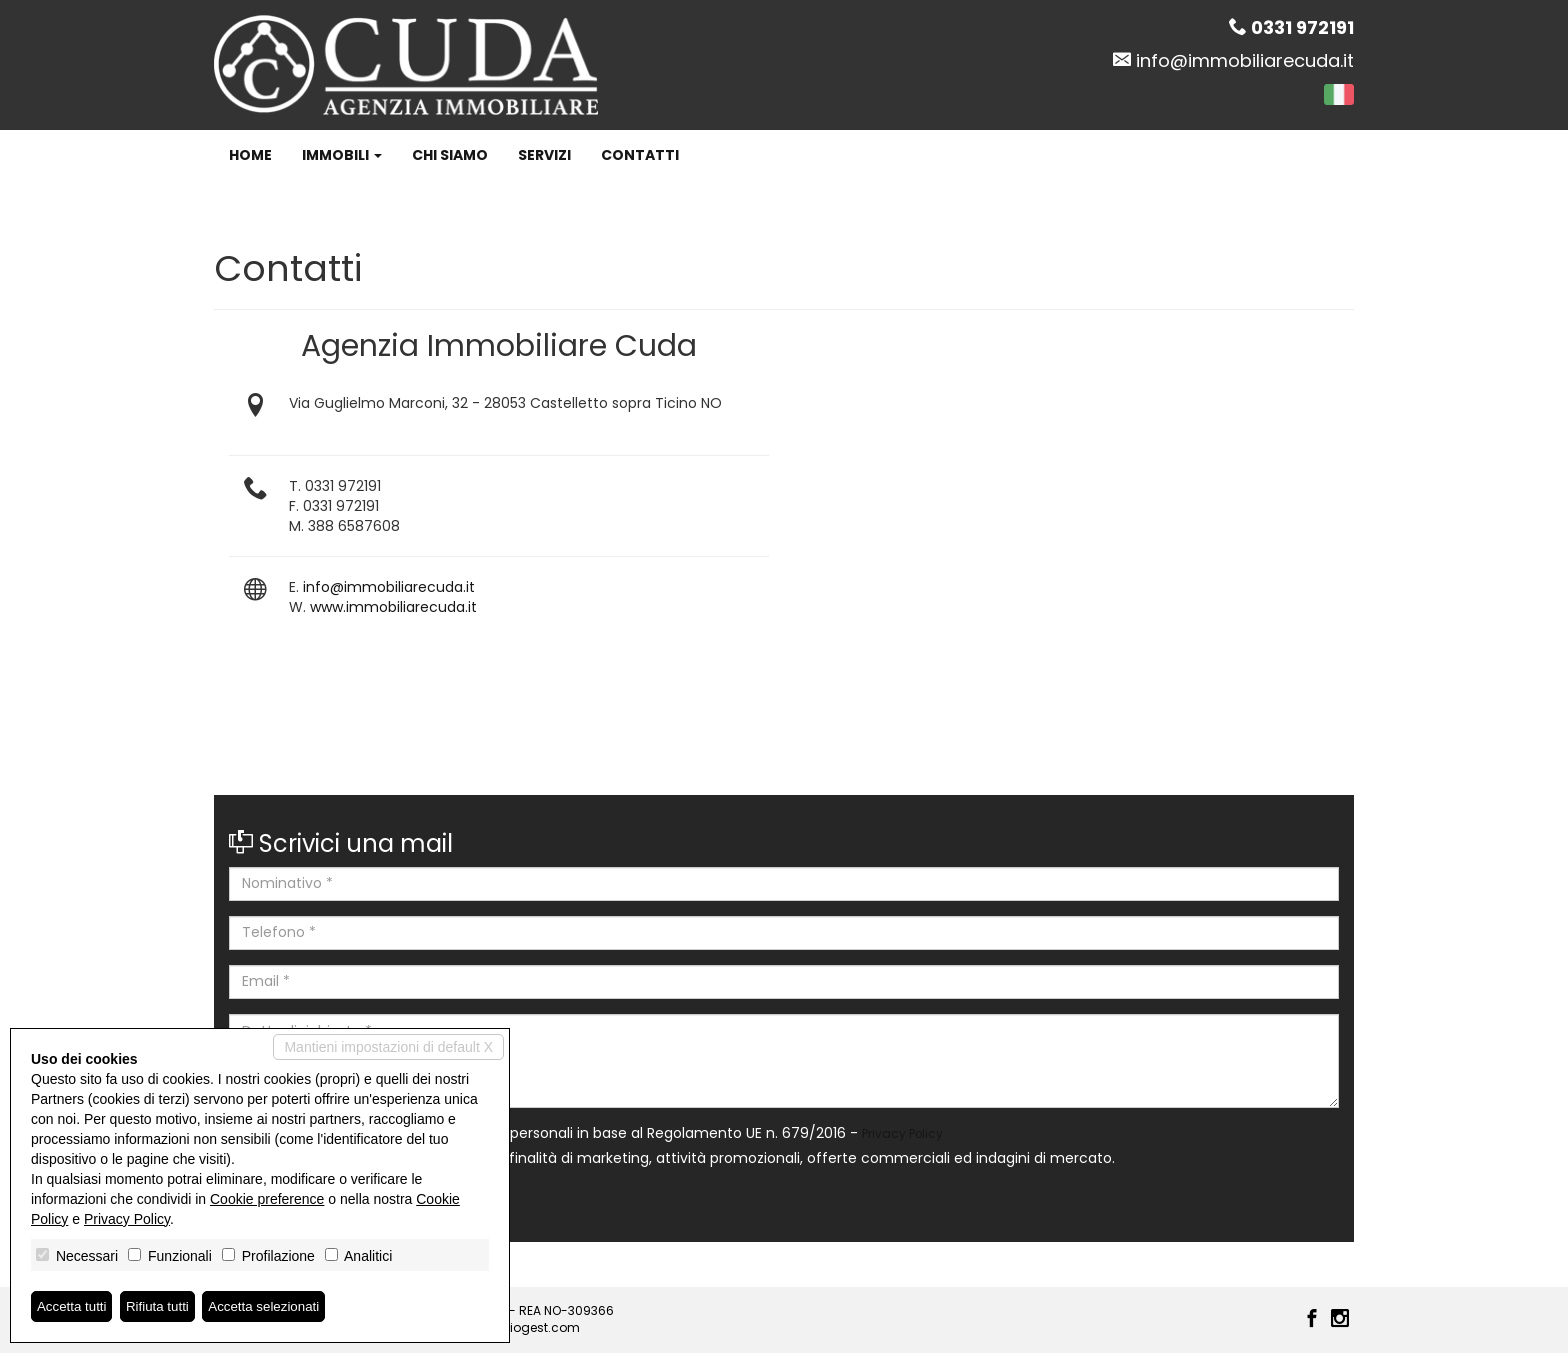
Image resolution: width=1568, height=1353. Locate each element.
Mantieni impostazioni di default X (388, 1046)
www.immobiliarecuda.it (393, 607)
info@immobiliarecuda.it (1245, 60)
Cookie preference (267, 1198)
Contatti (640, 155)
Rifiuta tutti (163, 1306)
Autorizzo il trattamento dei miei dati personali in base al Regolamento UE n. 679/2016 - (586, 1133)
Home (250, 155)
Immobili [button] (342, 155)
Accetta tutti (73, 1306)
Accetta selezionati (273, 1306)
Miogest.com (540, 1327)
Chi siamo (450, 155)
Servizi (544, 155)
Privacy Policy (902, 1134)
